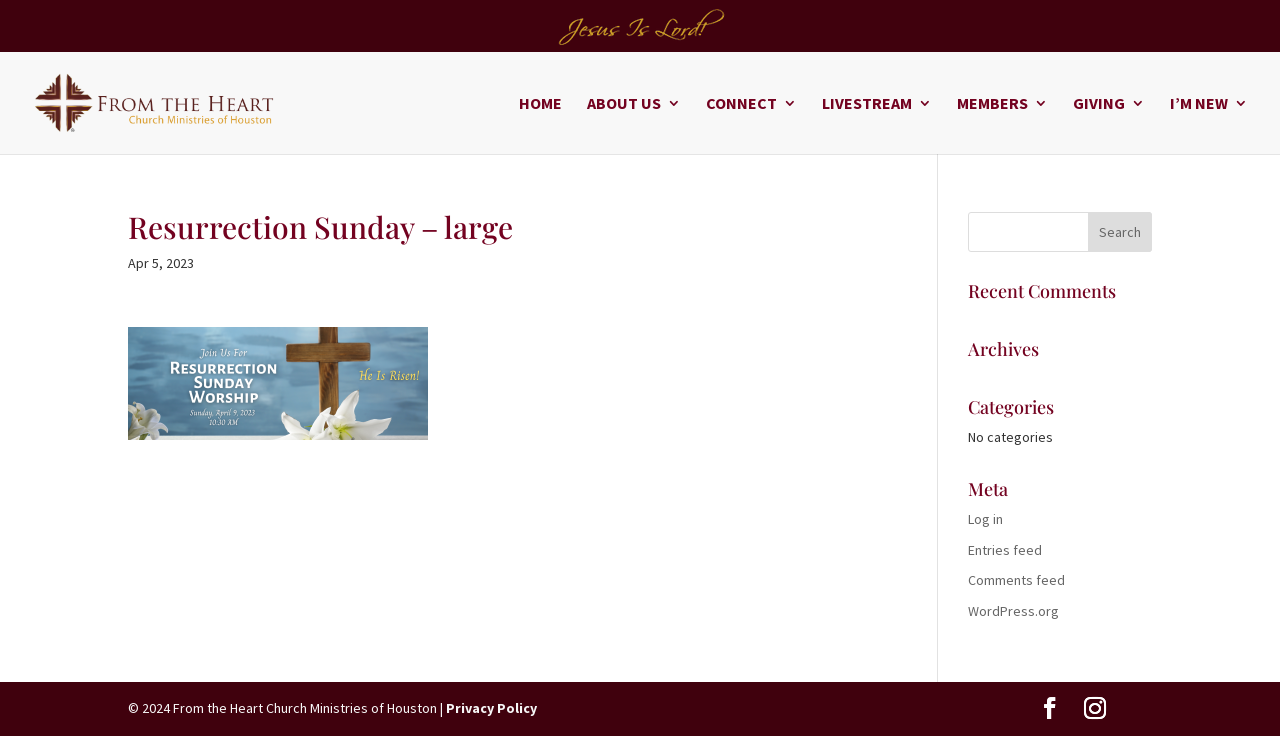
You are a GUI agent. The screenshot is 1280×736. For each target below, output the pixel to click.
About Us (624, 104)
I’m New (1199, 104)
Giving (1099, 104)
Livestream (867, 104)
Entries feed (1005, 550)
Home (540, 104)
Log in (985, 519)
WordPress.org (1013, 611)
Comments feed (1016, 580)
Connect (741, 104)
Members (992, 104)
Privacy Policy (491, 708)
